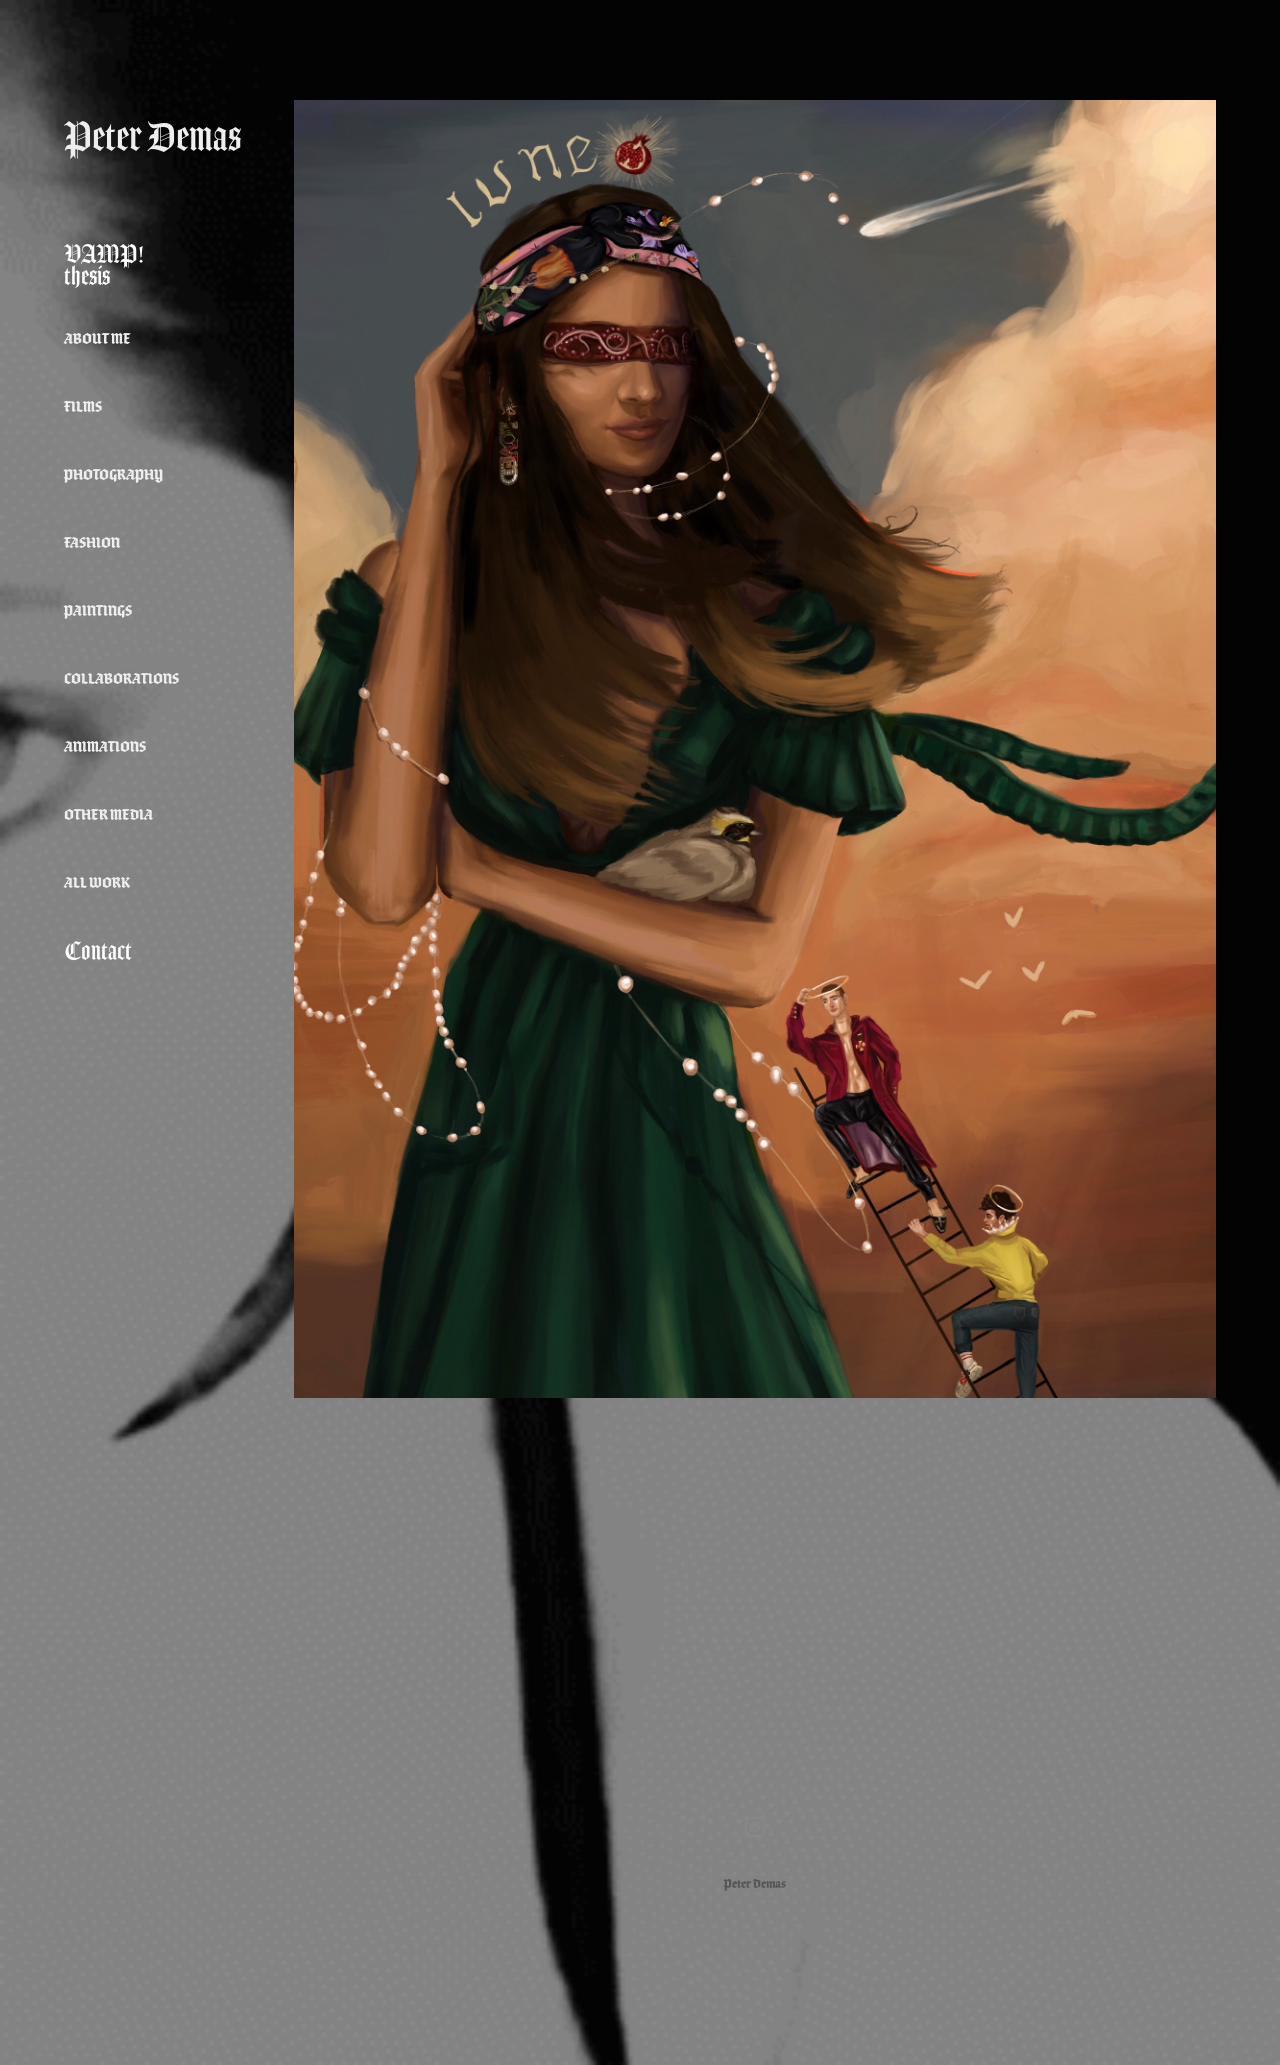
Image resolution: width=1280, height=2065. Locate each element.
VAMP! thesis (104, 265)
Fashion (92, 542)
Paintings (98, 610)
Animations (105, 746)
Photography (113, 474)
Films (83, 406)
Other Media (108, 814)
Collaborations (121, 678)
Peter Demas (152, 137)
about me (97, 338)
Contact (98, 951)
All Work (97, 882)
